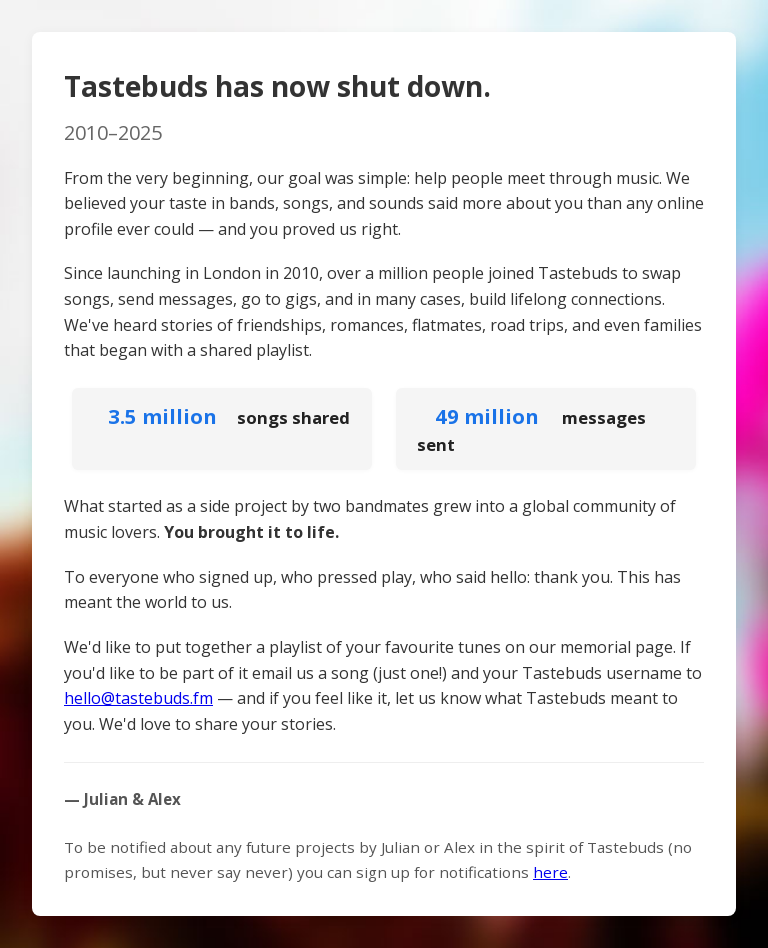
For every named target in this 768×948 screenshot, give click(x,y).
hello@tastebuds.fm (138, 698)
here (550, 872)
